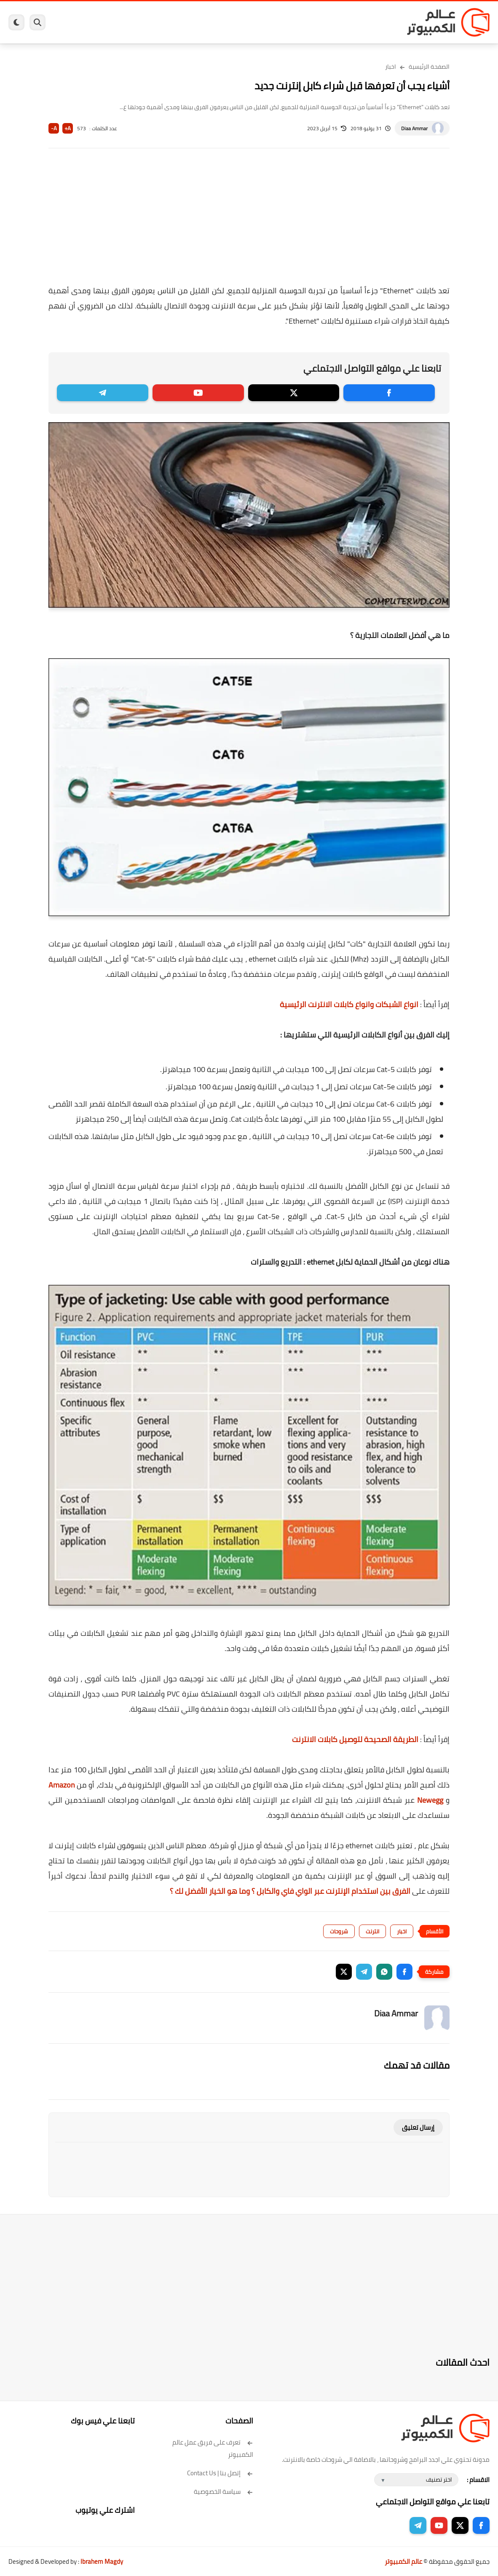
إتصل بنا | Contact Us (220, 2473)
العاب (217, 22)
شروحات (339, 1931)
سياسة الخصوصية (223, 2491)
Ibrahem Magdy (101, 2561)
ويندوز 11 (315, 22)
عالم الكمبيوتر (403, 2561)
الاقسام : (478, 2480)
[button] (404, 1972)
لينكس (238, 22)
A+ (67, 128)
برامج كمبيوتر (371, 22)
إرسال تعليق (418, 2127)
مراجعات (151, 22)
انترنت (372, 1931)
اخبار (390, 66)
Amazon (61, 1785)
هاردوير (126, 22)
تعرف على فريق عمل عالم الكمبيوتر (212, 2448)
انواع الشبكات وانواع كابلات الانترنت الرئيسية (349, 1004)
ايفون (174, 22)
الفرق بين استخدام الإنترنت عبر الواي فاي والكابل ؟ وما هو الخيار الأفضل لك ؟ (290, 1891)
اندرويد (196, 22)
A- (54, 128)
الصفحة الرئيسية (429, 66)
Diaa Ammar (414, 128)
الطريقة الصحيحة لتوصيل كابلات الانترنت (355, 1739)
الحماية (262, 22)
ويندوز (341, 22)
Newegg (430, 1800)
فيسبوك (287, 22)
